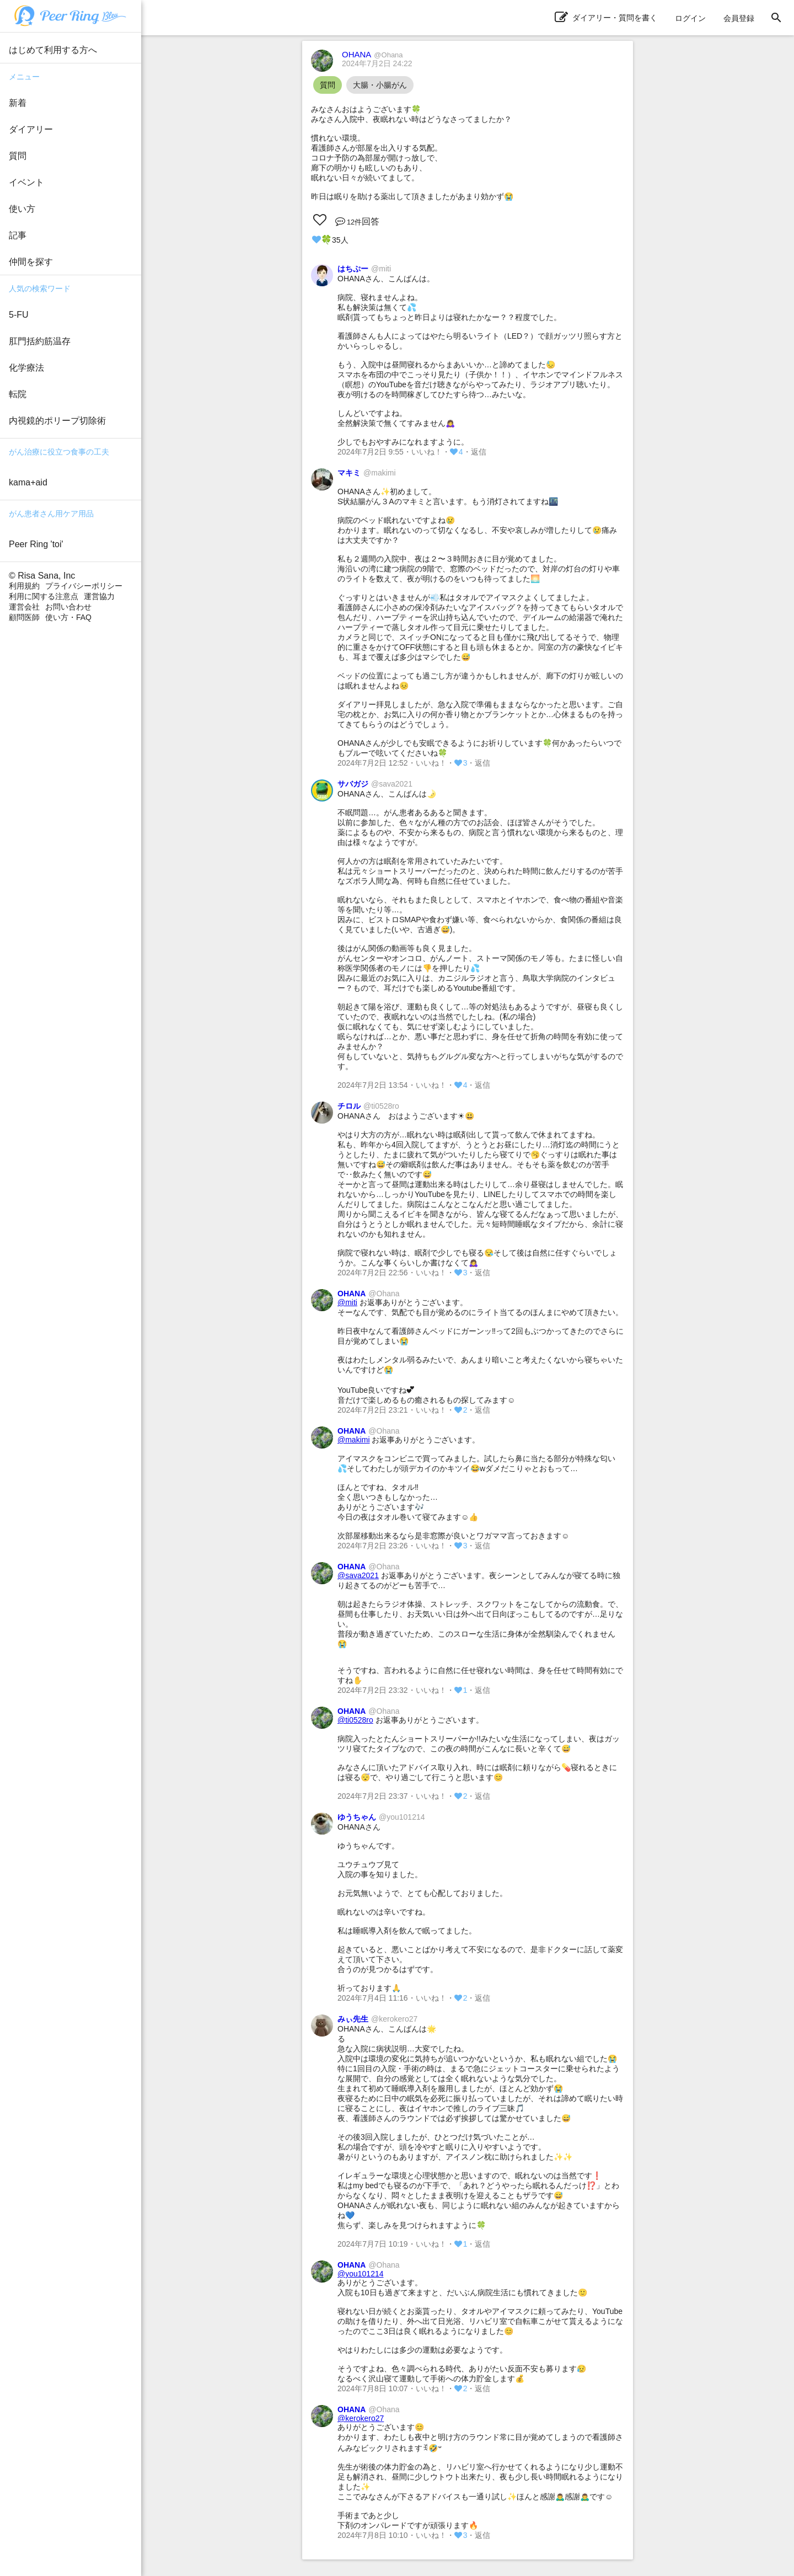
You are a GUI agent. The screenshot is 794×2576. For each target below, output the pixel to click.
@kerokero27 (360, 2418)
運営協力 (99, 596)
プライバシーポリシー (83, 585)
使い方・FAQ (68, 617)
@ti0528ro (355, 1719)
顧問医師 (24, 617)
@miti (347, 1302)
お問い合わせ (68, 606)
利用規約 (24, 585)
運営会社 (24, 606)
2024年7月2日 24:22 (377, 63)
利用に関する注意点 (43, 596)
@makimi (353, 1439)
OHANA (372, 54)
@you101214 (360, 2273)
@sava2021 (358, 1575)
